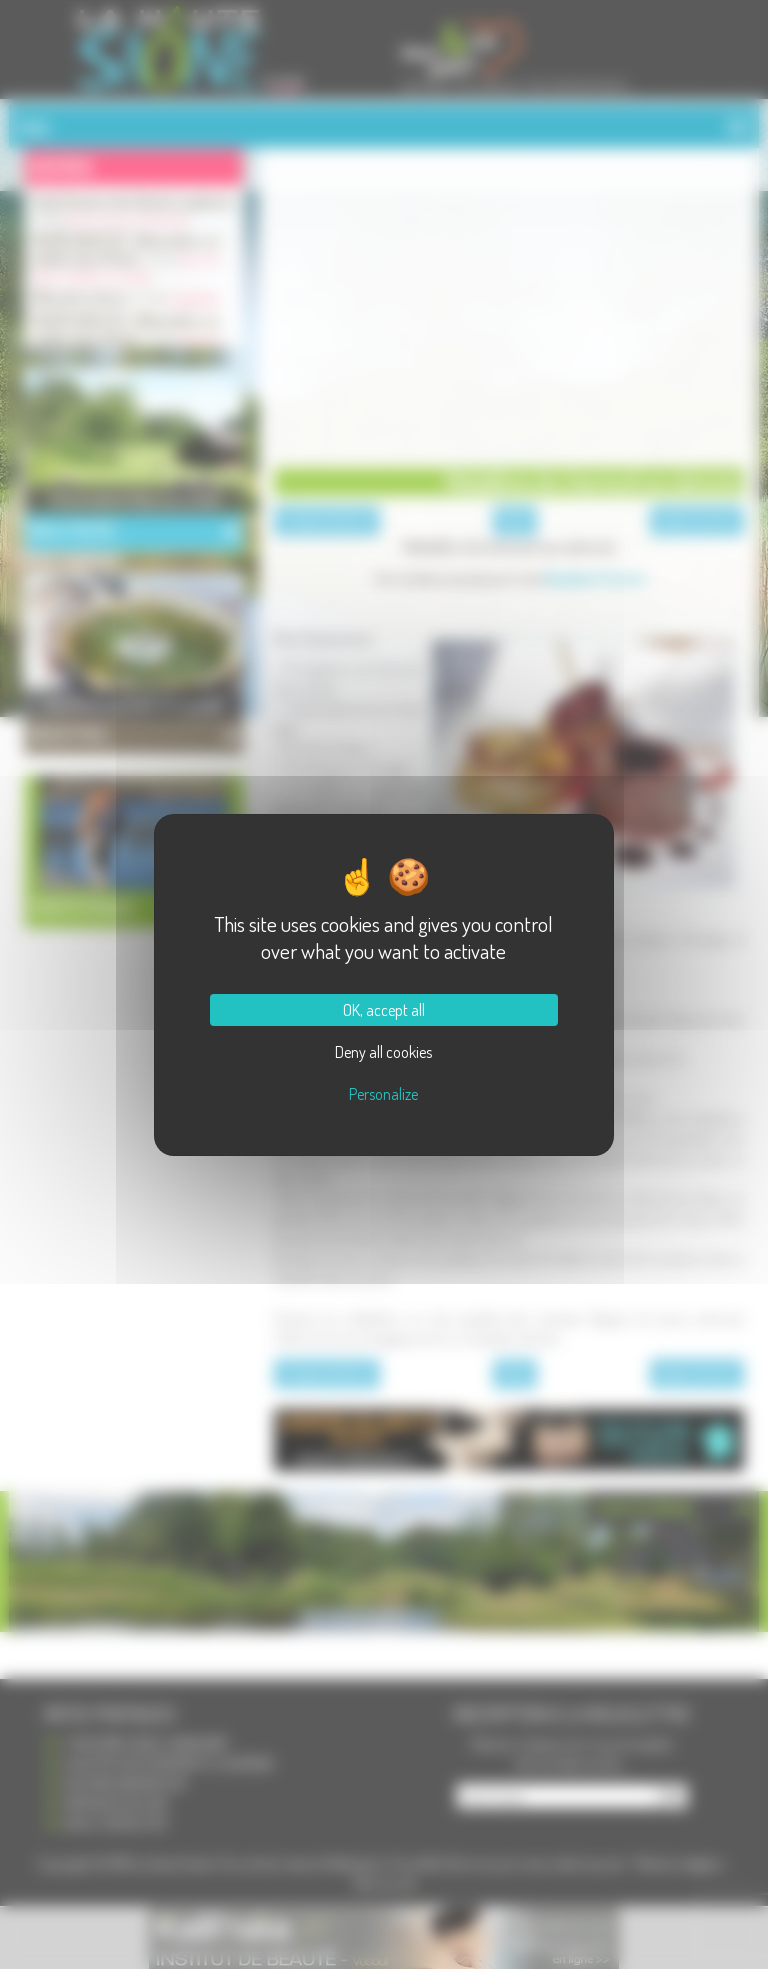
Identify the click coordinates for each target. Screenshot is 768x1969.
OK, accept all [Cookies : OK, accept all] (384, 1010)
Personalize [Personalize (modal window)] (383, 1094)
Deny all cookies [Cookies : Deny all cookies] (383, 1052)
